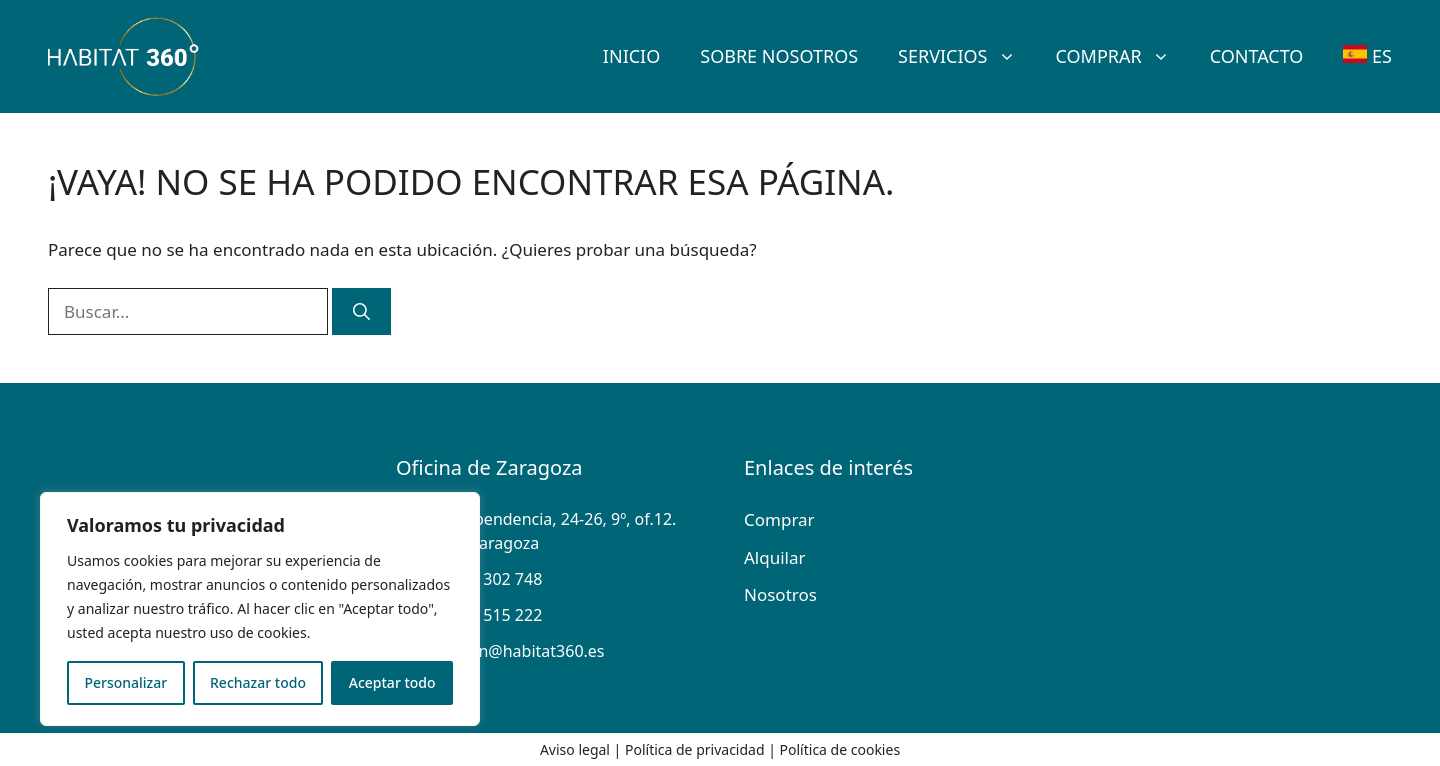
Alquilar (775, 557)
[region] (260, 609)
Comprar (1123, 56)
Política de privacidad (695, 749)
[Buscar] (361, 312)
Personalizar (125, 682)
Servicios (966, 56)
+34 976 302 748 (481, 579)
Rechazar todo (258, 682)
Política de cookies (840, 749)
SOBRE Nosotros (779, 56)
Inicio (631, 56)
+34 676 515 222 (481, 615)
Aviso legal (575, 749)
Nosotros (780, 594)
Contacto (1257, 56)
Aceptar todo (392, 682)
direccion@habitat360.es (512, 651)
